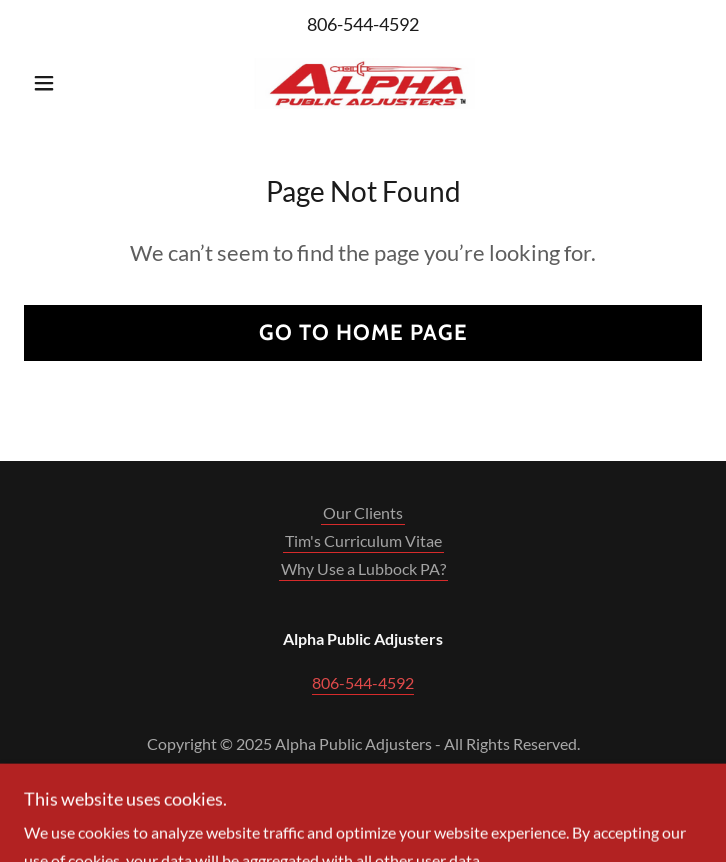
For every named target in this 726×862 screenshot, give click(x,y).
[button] (75, 83)
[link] (363, 83)
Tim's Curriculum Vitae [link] (363, 540)
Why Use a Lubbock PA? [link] (363, 568)
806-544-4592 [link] (363, 24)
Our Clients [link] (363, 512)
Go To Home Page (363, 332)
